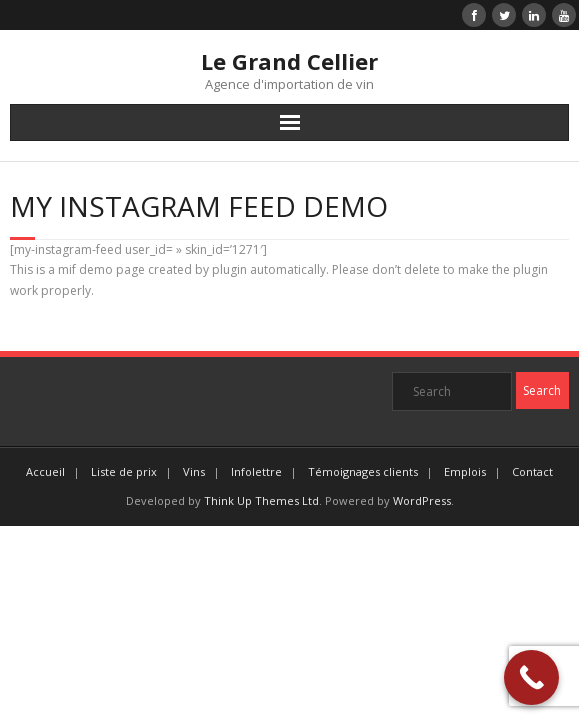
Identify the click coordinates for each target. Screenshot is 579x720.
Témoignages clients (363, 471)
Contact (532, 471)
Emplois (465, 471)
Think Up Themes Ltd (261, 500)
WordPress (422, 500)
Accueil (45, 471)
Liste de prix (124, 471)
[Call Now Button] (531, 677)
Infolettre (256, 471)
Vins (194, 471)
